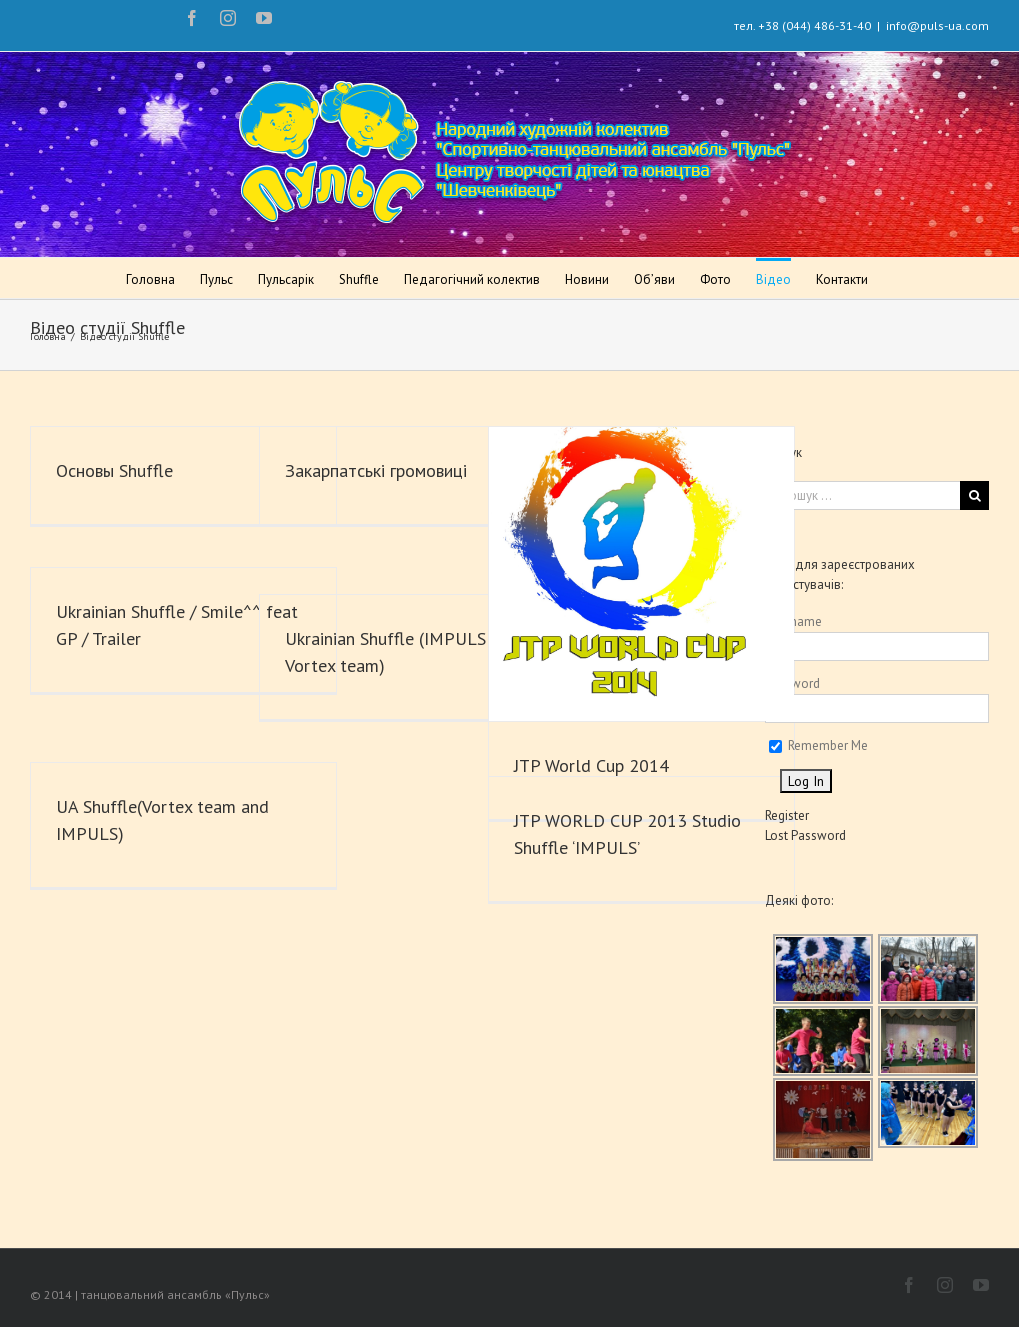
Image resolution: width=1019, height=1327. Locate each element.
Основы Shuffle (114, 470)
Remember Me (811, 745)
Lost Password (798, 835)
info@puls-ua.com (928, 25)
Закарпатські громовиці (376, 470)
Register (780, 815)
